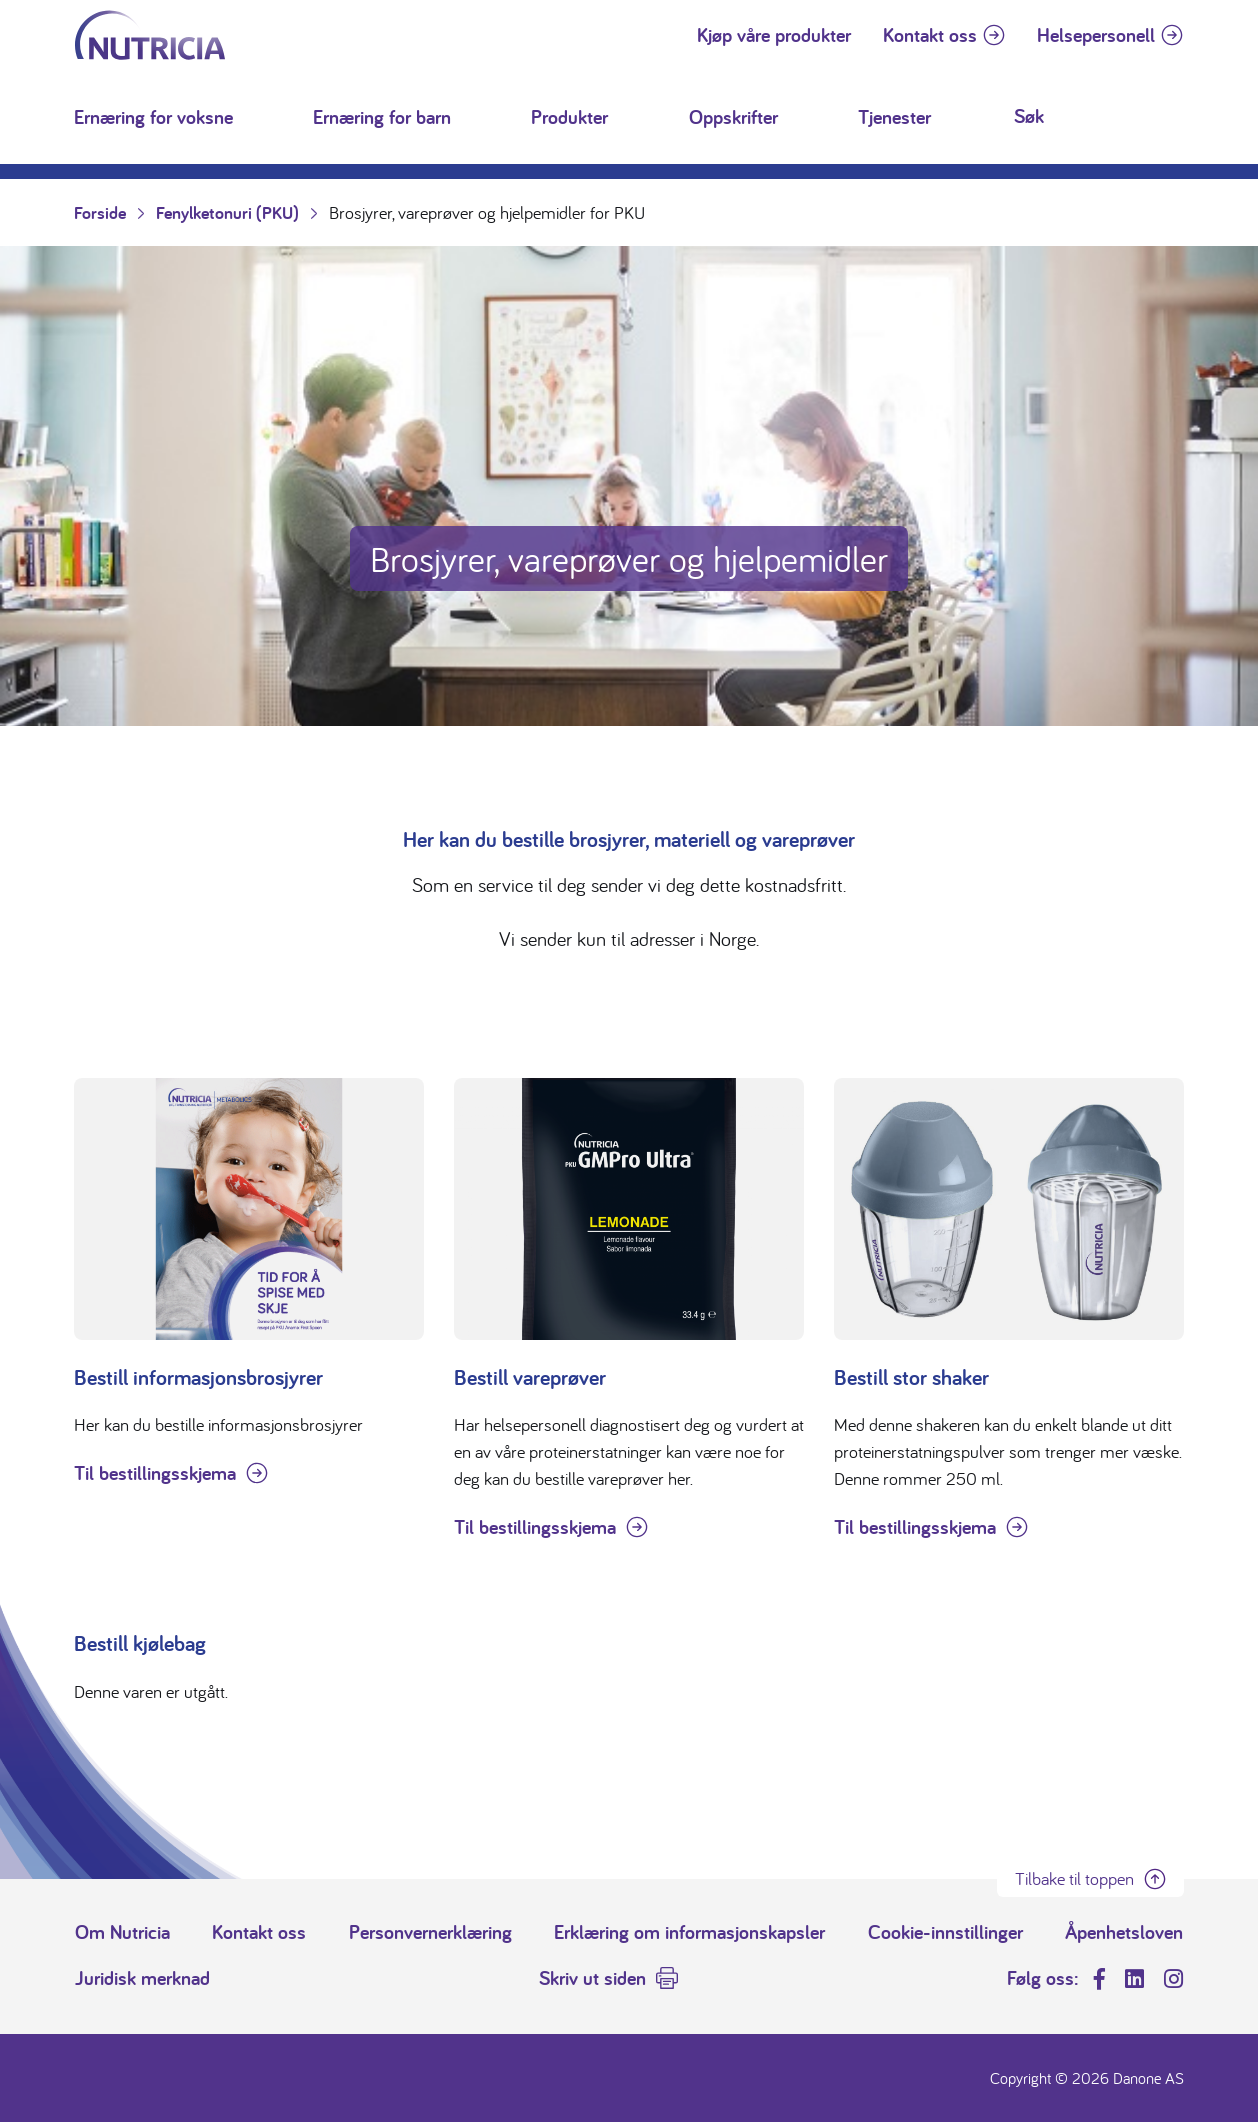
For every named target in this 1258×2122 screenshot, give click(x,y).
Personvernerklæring (430, 1932)
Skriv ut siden (592, 1978)
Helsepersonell (1096, 35)
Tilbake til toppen (1074, 1878)
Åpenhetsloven (1124, 1932)
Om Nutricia (122, 1932)
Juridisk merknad (142, 1978)
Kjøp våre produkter (774, 35)
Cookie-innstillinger (945, 1932)
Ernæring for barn (382, 117)
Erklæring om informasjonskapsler (689, 1932)
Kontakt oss (930, 35)
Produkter (569, 117)
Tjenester (894, 117)
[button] (255, 117)
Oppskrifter (733, 117)
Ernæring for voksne (153, 117)
